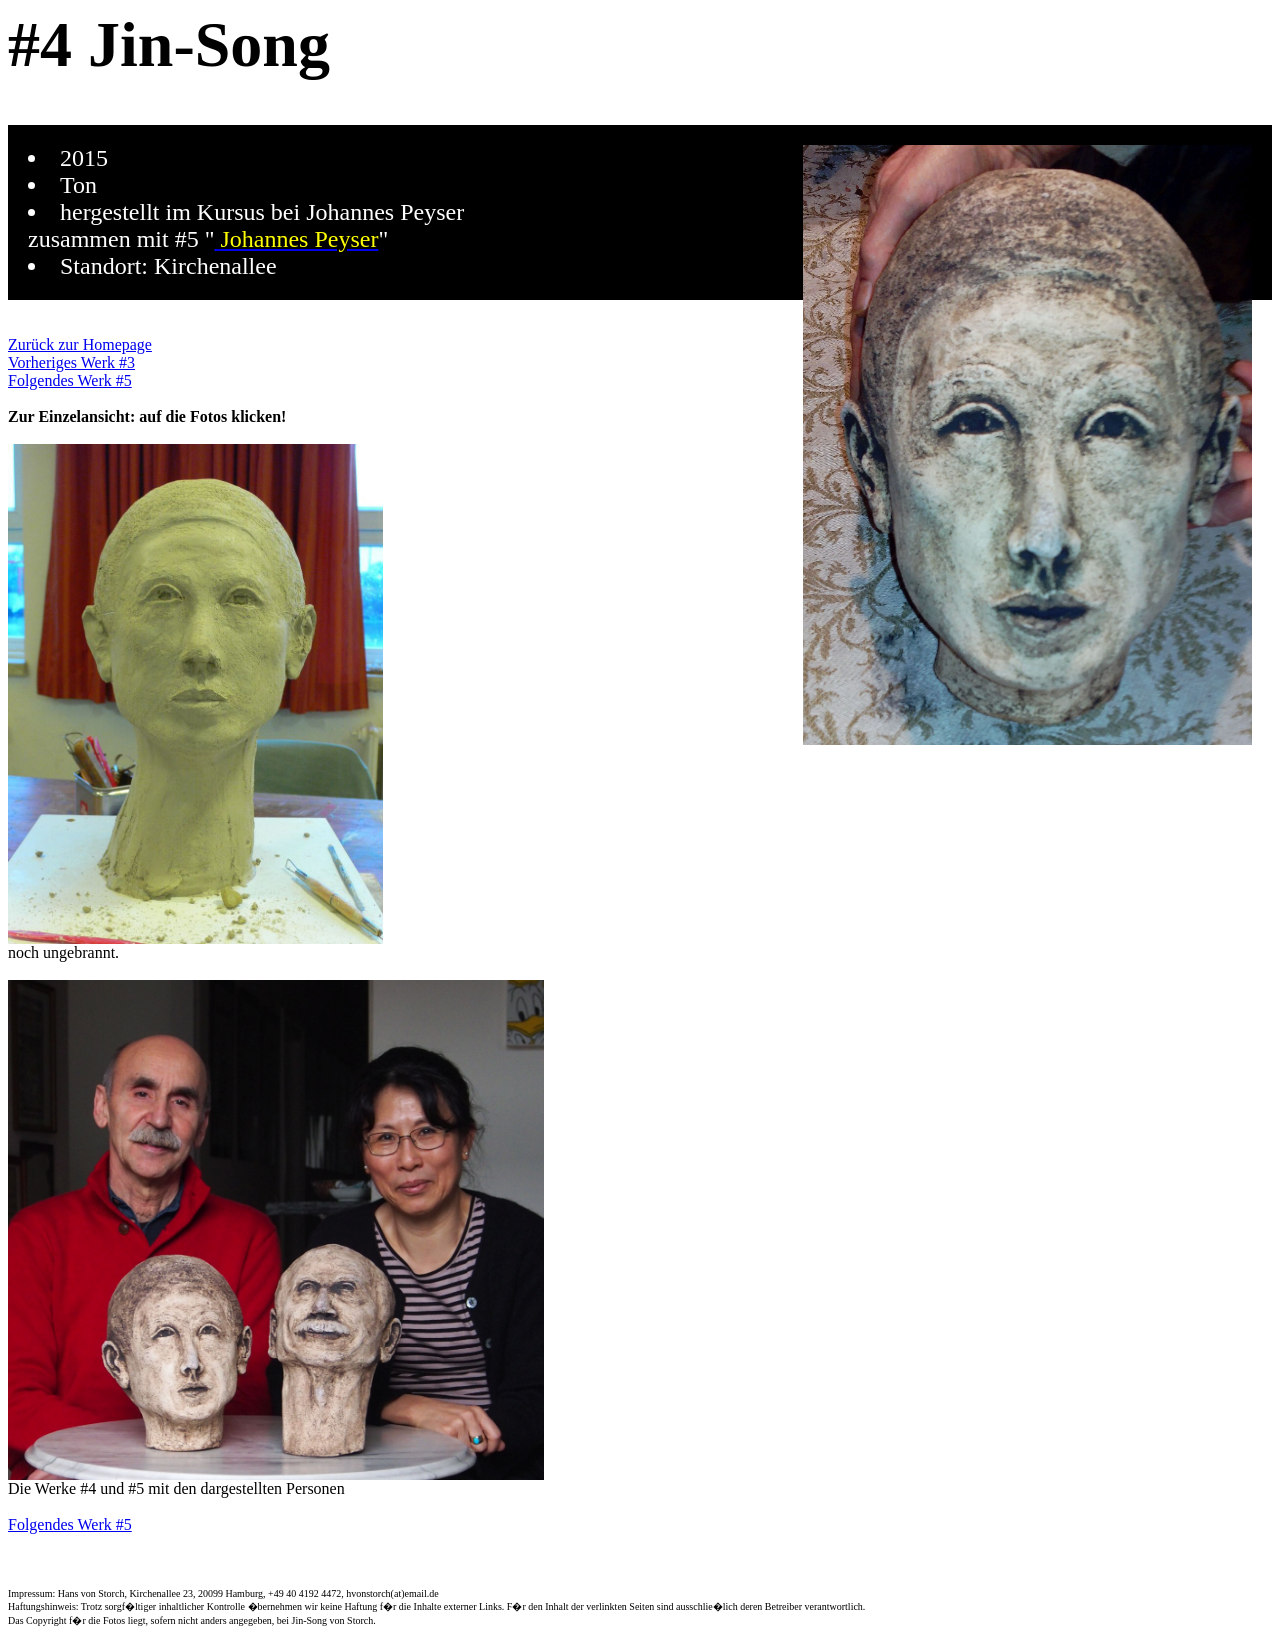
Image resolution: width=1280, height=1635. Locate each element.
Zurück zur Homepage (80, 344)
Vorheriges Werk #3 (71, 362)
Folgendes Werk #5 (70, 380)
